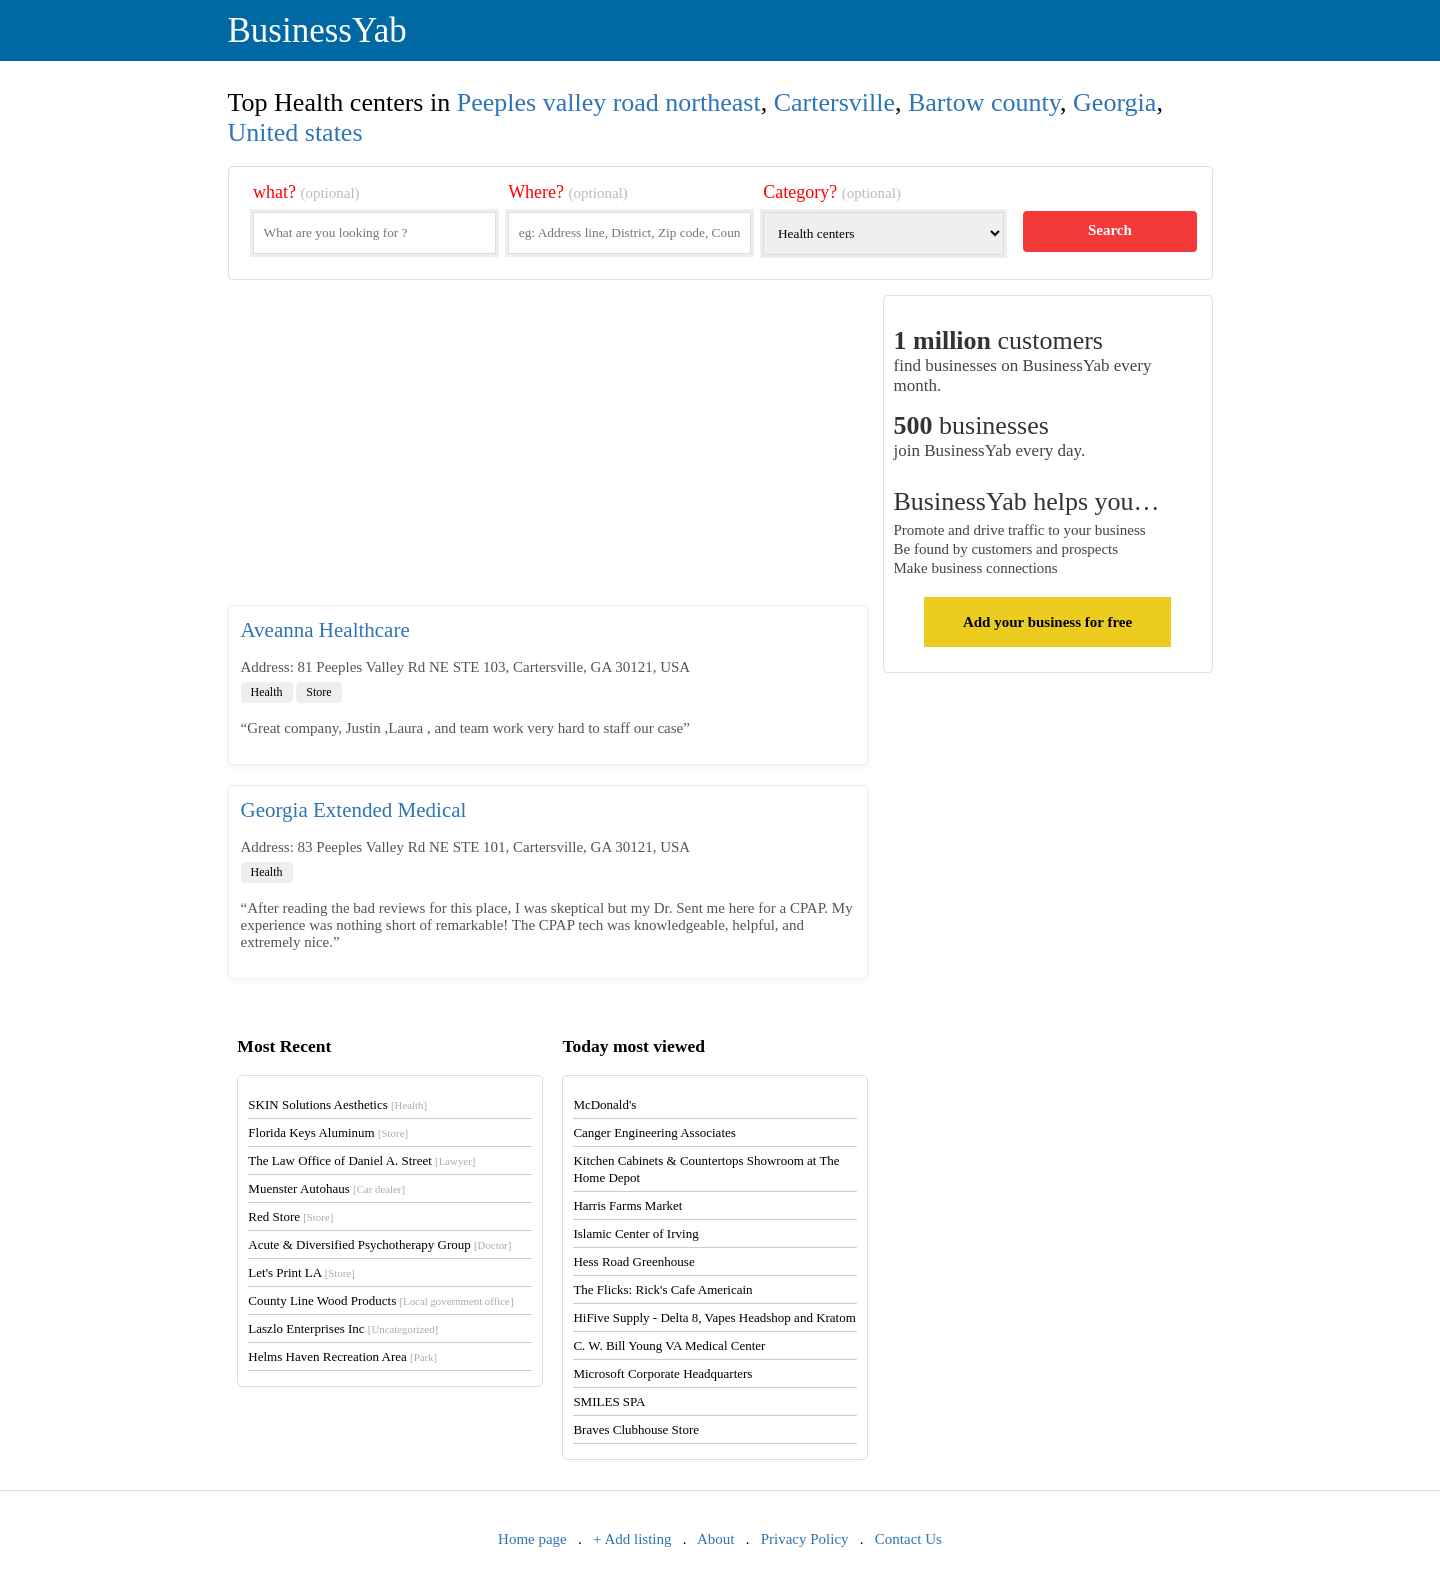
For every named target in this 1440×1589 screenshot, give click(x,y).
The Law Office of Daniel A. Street (361, 1160)
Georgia (1114, 102)
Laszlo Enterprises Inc (343, 1328)
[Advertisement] (548, 450)
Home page (532, 1539)
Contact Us (908, 1539)
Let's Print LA (301, 1272)
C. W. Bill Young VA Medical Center (669, 1345)
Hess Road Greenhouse (633, 1261)
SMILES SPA (609, 1401)
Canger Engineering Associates (654, 1132)
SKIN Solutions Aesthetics (337, 1104)
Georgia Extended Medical (354, 810)
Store (318, 692)
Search (1110, 230)
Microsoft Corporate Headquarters (662, 1373)
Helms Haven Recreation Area (342, 1356)
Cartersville (834, 102)
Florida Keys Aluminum (328, 1132)
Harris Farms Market (627, 1205)
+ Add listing (632, 1539)
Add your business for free (1047, 622)
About (716, 1539)
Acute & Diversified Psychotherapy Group (379, 1244)
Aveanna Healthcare (325, 630)
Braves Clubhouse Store (636, 1429)
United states (295, 132)
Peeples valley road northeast (609, 102)
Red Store (290, 1216)
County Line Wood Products (380, 1300)
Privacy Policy (805, 1539)
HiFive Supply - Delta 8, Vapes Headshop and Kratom (714, 1317)
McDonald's (604, 1104)
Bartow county (984, 102)
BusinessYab (317, 30)
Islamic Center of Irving (635, 1233)
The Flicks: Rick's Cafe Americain (662, 1289)
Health (267, 692)
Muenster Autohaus (326, 1188)
